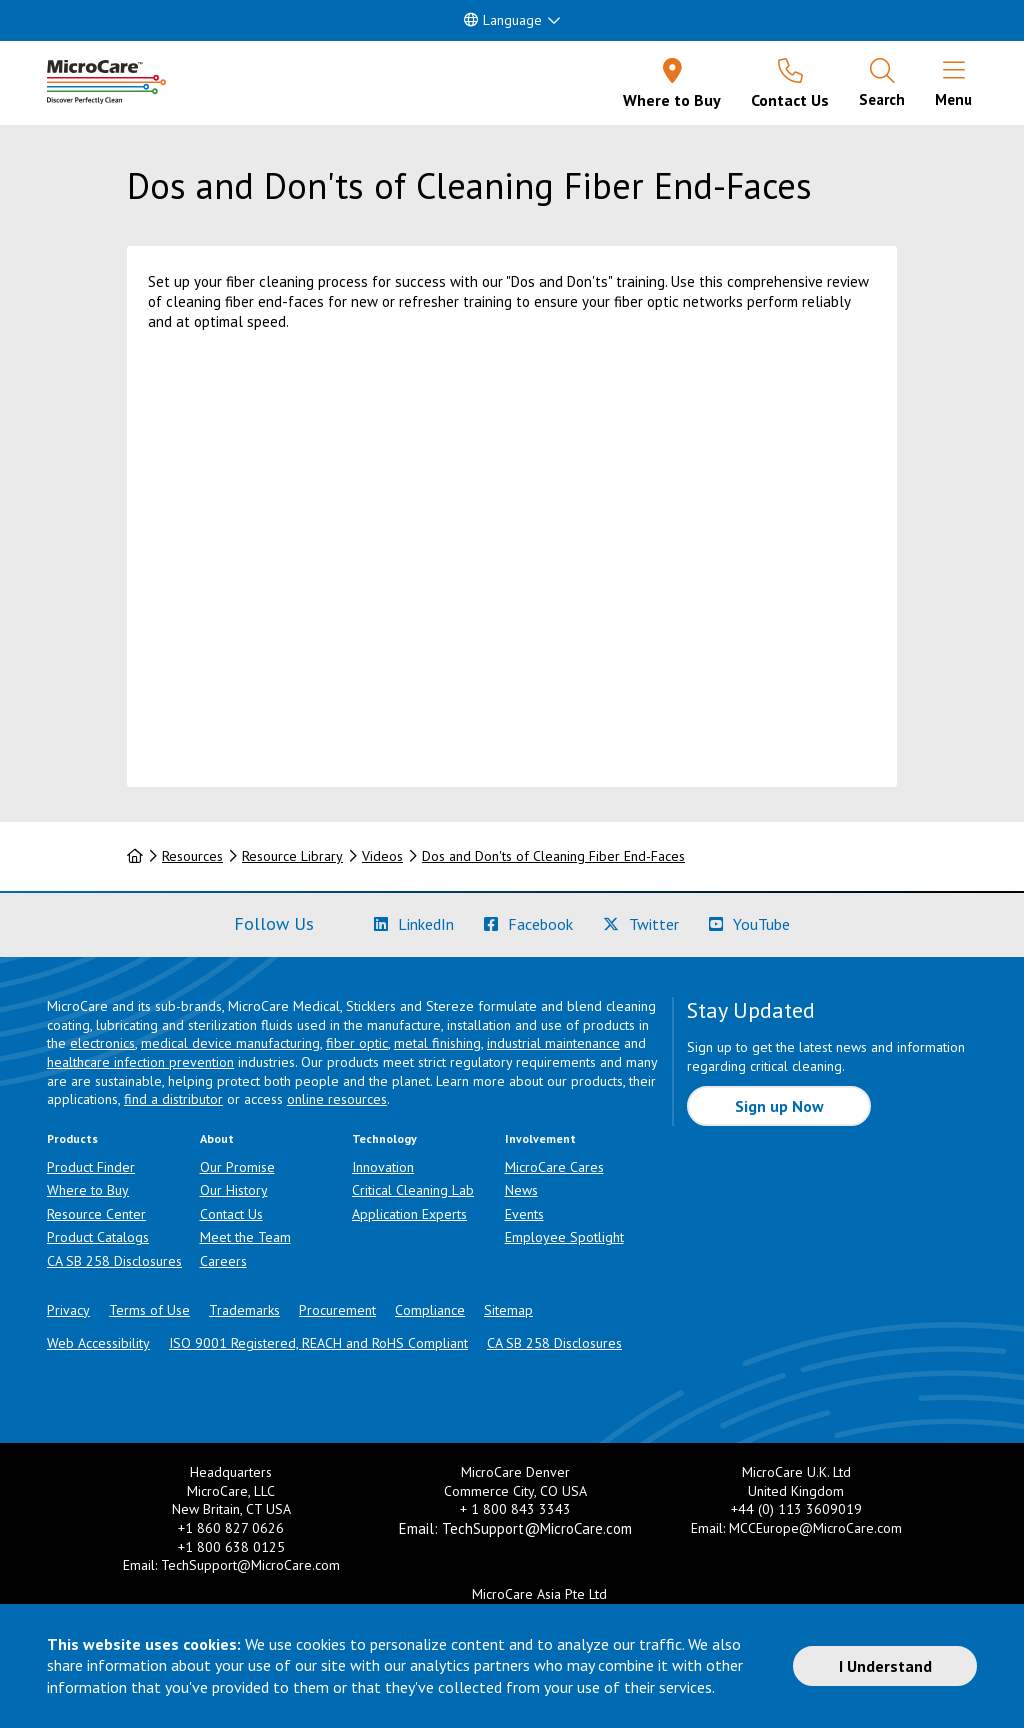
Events (524, 1214)
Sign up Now (779, 1106)
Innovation (383, 1167)
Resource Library (292, 856)
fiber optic (357, 1043)
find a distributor (173, 1099)
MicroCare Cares (554, 1167)
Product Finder (91, 1167)
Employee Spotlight (564, 1237)
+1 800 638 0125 (231, 1547)
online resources (337, 1099)
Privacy (68, 1310)
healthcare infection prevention (140, 1062)
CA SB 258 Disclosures (114, 1261)
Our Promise (237, 1167)
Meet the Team (245, 1237)
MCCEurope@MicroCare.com (815, 1528)
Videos (382, 856)
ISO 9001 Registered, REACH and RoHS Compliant (318, 1343)
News (521, 1190)
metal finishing (437, 1043)
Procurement (337, 1310)
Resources (192, 856)
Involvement (540, 1138)
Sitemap (508, 1310)
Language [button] (503, 20)
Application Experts (409, 1214)
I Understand (885, 1666)
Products (72, 1138)
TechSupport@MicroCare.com (250, 1565)
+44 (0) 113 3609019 (796, 1509)
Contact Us (231, 1214)
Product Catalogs (98, 1237)
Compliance (430, 1310)
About (217, 1138)
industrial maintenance (553, 1043)
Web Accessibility (98, 1343)
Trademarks (244, 1310)
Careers (223, 1261)
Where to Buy (88, 1190)
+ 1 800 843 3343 (515, 1509)
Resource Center (96, 1214)
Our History (234, 1190)
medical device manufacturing (230, 1043)
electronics (102, 1043)
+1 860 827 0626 (231, 1528)
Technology (384, 1138)
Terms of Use (149, 1310)
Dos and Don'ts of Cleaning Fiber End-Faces (553, 856)
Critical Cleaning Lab (413, 1190)
